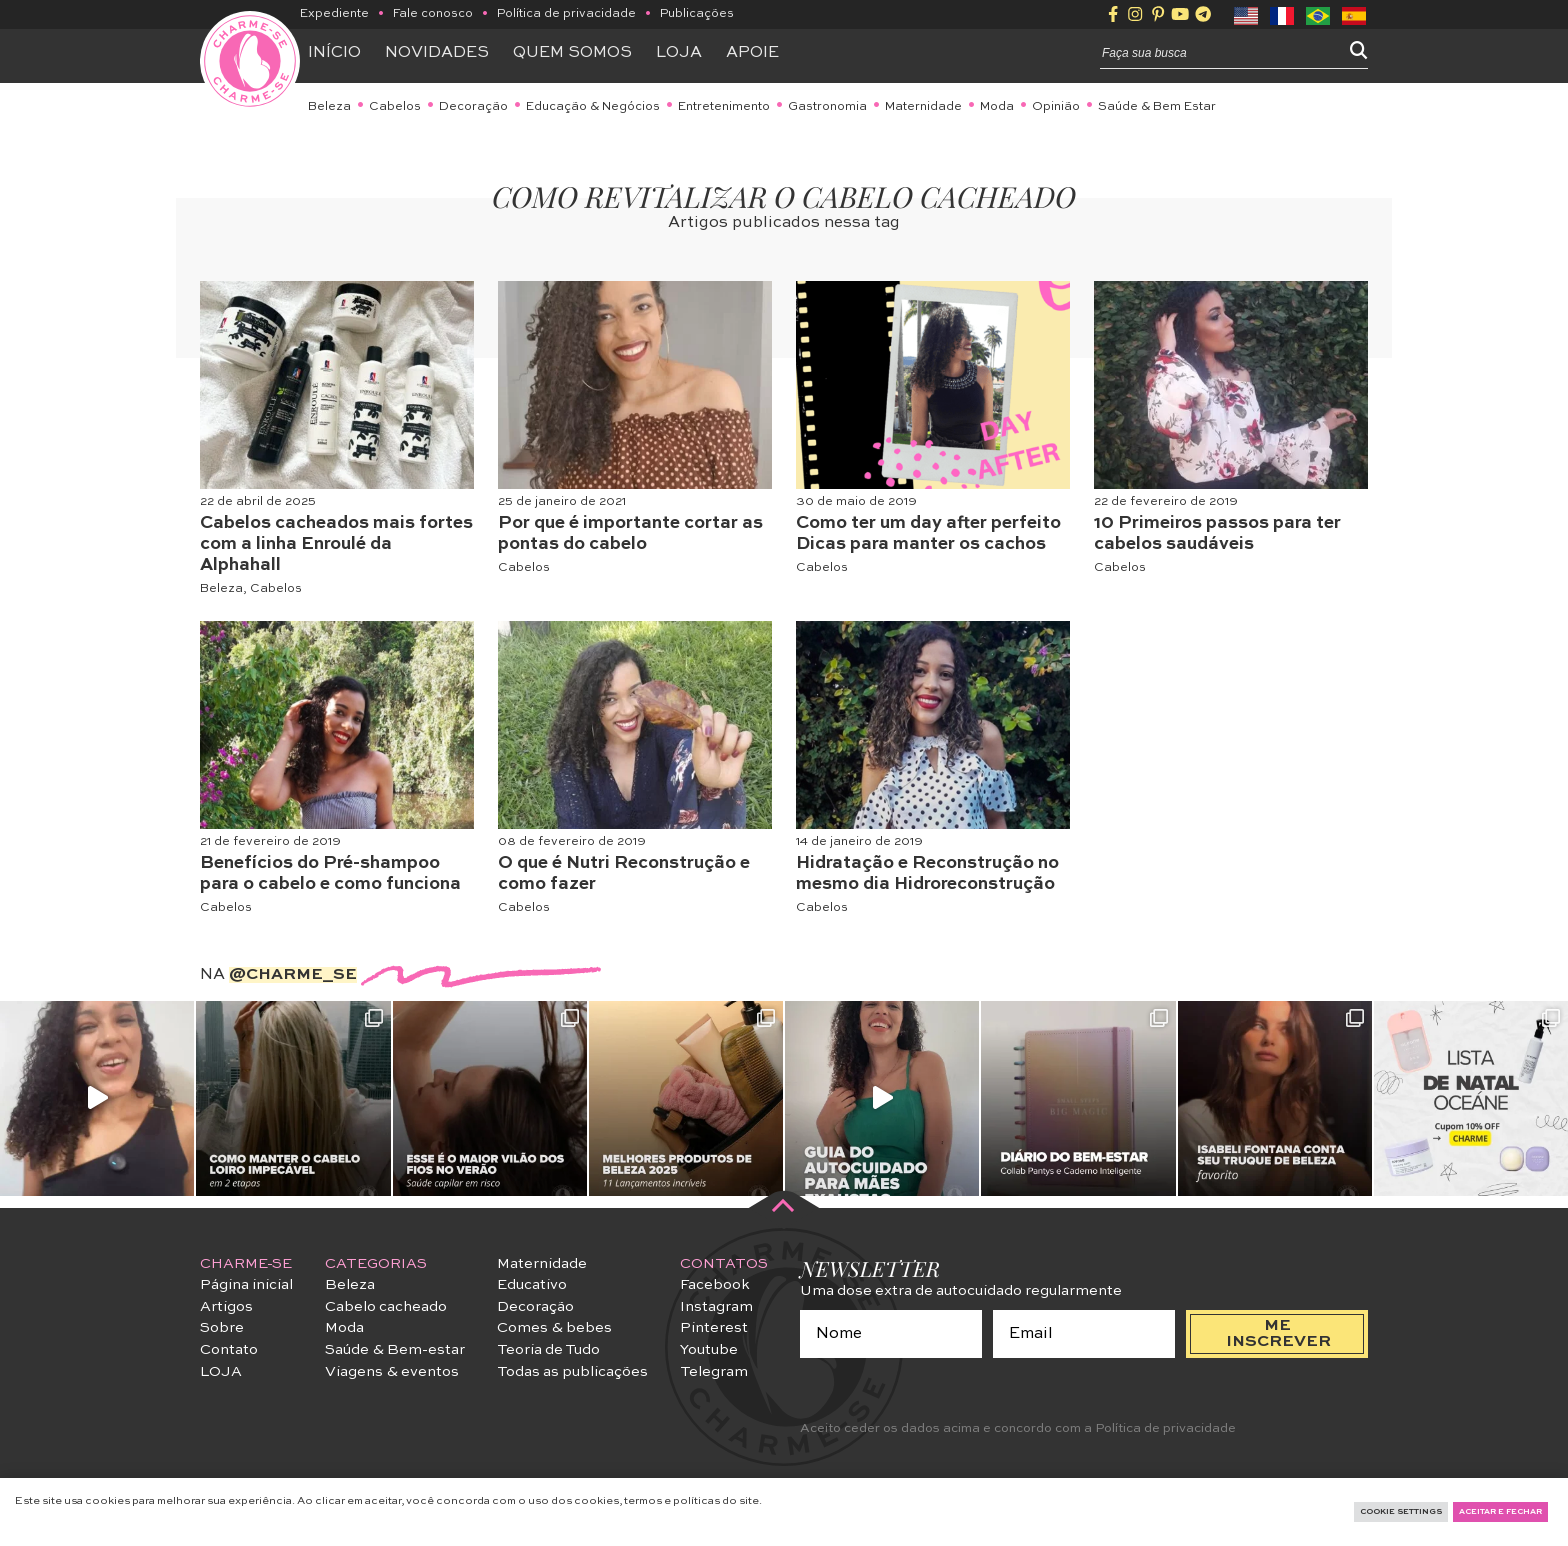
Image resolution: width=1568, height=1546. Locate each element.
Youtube (709, 1350)
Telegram (714, 1372)
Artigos (226, 1307)
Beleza (329, 107)
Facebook (715, 1285)
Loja (679, 53)
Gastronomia (827, 107)
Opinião (1056, 107)
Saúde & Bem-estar (395, 1350)
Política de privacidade (566, 14)
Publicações (697, 14)
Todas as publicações (572, 1372)
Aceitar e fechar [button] (1500, 1512)
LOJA (221, 1372)
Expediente (334, 14)
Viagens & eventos (392, 1372)
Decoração (473, 107)
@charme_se (293, 975)
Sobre (222, 1328)
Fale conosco (433, 14)
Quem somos (572, 53)
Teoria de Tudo (548, 1350)
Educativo (532, 1285)
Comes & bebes (554, 1328)
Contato (229, 1350)
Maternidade (923, 107)
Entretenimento (724, 107)
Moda (997, 107)
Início (334, 53)
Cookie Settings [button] (1401, 1512)
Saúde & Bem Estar (1157, 107)
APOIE (752, 53)
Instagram (716, 1307)
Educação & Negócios (593, 107)
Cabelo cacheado (386, 1307)
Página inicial (246, 1285)
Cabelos (395, 107)
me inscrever (1278, 1334)
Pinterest (714, 1328)
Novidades (437, 53)
